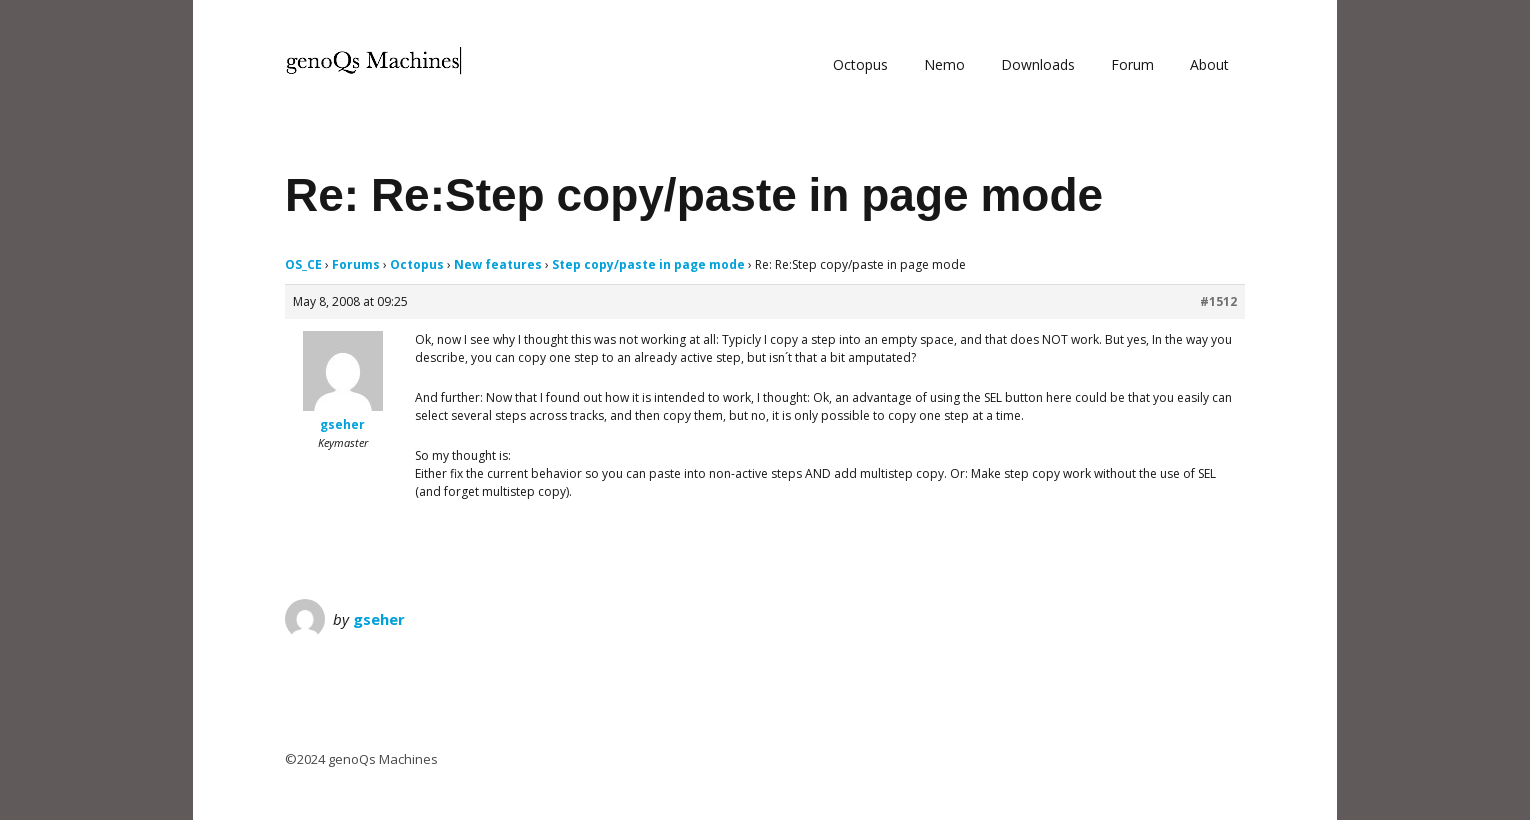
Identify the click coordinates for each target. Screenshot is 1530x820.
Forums (356, 264)
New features (498, 264)
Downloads (1038, 64)
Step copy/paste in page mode (648, 264)
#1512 (1218, 301)
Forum (1132, 64)
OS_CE (303, 264)
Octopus (860, 64)
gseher (379, 619)
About (1209, 64)
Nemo (944, 64)
